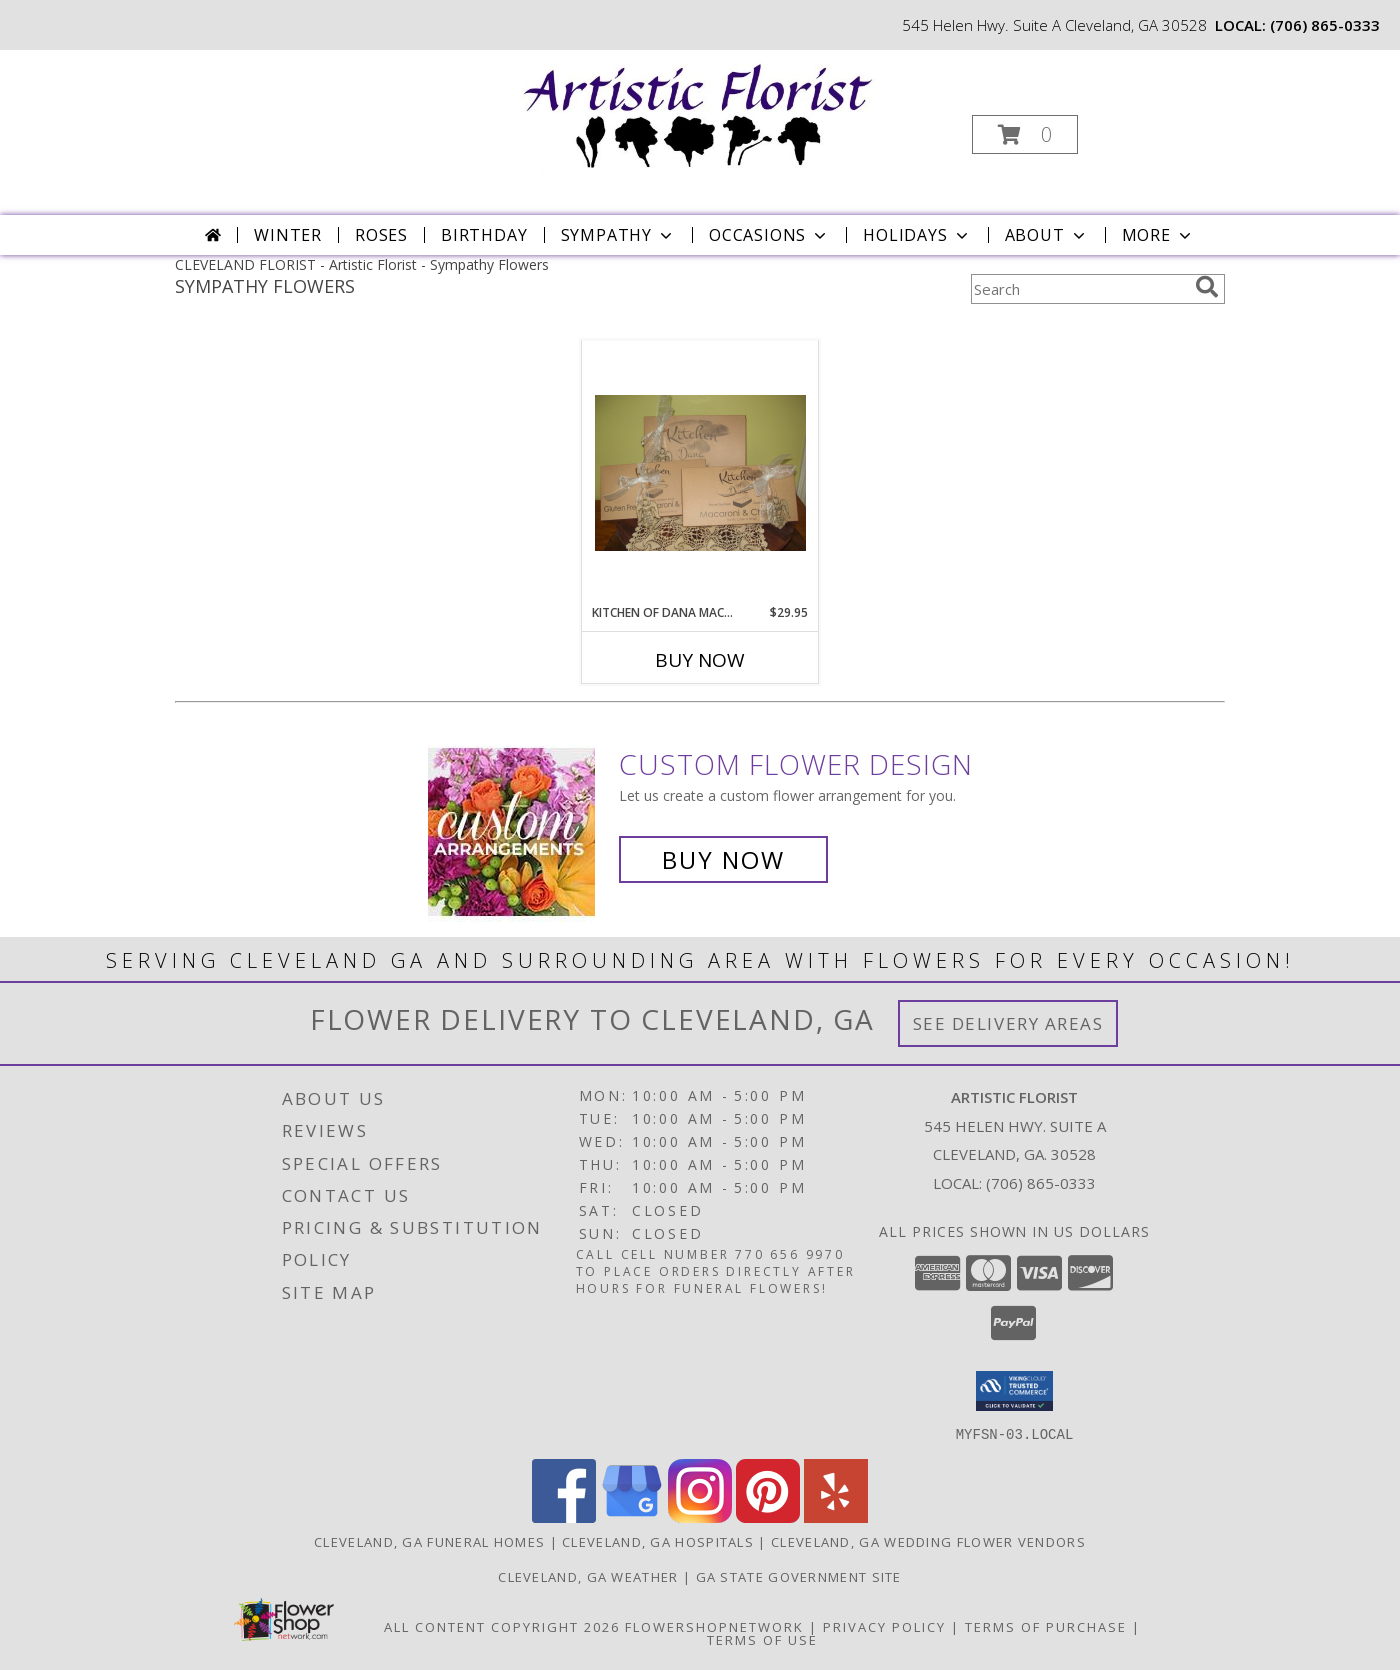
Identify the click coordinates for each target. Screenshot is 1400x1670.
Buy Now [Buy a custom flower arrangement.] (723, 859)
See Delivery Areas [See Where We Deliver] (1008, 1023)
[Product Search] (1079, 289)
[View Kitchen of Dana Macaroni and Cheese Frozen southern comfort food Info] (700, 473)
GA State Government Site (799, 1576)
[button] (1025, 134)
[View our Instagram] (700, 1516)
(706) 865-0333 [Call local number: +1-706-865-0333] (1325, 25)
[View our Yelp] (836, 1516)
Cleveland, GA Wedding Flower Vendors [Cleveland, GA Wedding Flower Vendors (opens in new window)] (928, 1541)
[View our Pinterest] (768, 1516)
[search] (1207, 287)
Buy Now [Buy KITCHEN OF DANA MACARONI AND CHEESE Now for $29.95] (700, 660)
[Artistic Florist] (698, 112)
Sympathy (618, 235)
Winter (288, 235)
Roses (381, 235)
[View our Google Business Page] (632, 1516)
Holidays (917, 235)
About (1047, 235)
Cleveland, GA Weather (588, 1576)
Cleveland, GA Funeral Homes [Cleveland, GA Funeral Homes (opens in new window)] (429, 1541)
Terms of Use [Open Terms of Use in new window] (762, 1639)
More (1158, 235)
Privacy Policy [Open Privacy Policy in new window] (884, 1626)
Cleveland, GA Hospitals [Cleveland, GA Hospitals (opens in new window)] (658, 1541)
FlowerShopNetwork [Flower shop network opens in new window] (714, 1626)
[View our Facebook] (564, 1516)
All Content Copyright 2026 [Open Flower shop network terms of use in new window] (502, 1626)
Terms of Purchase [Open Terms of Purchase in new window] (1046, 1626)
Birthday (484, 235)
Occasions (769, 235)
